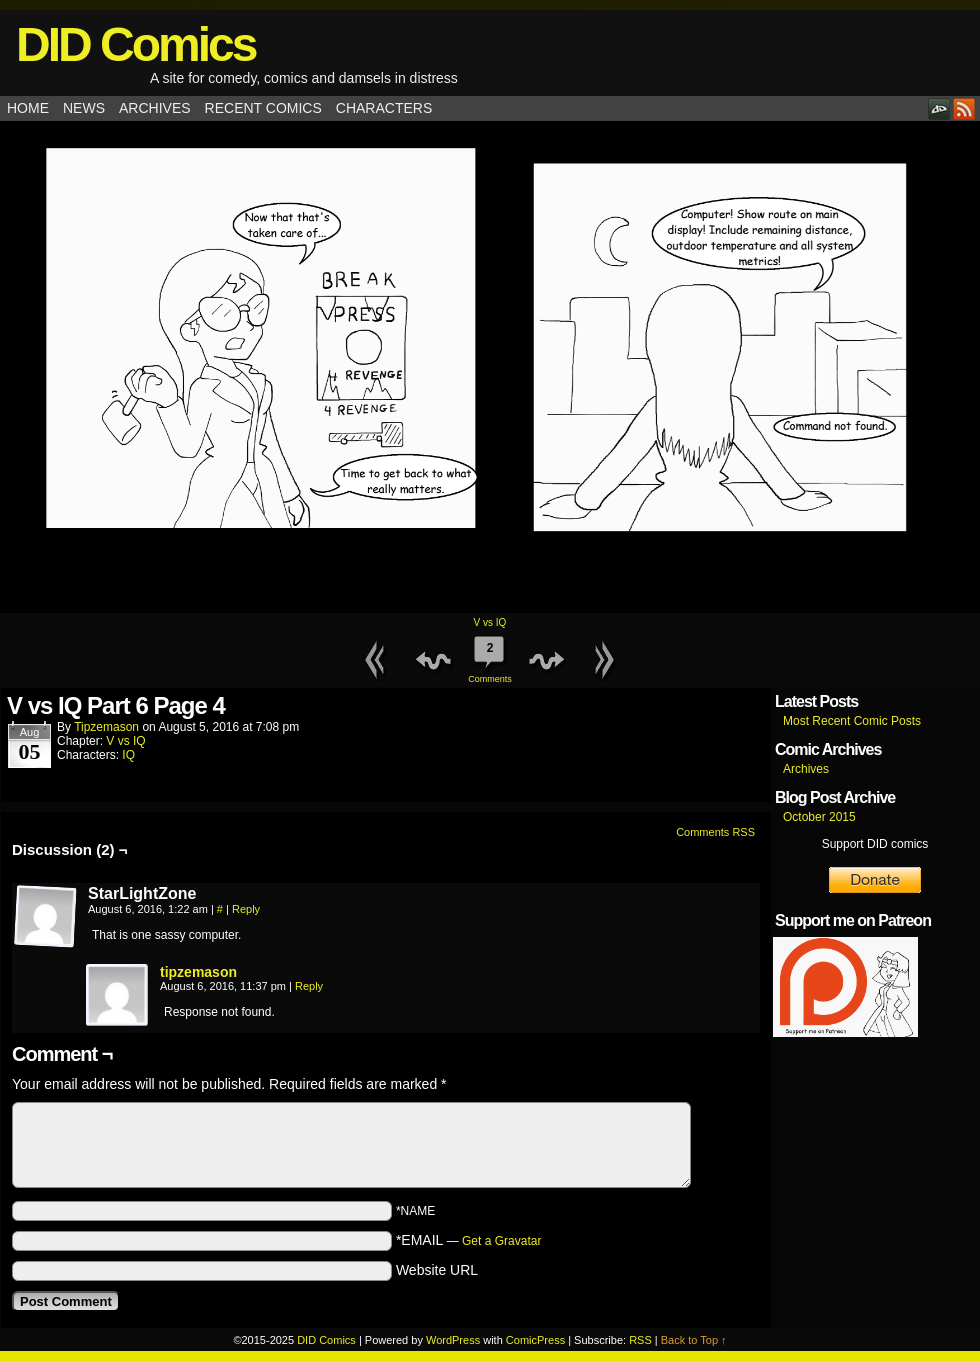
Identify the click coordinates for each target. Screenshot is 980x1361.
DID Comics (135, 44)
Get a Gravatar (501, 1241)
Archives (155, 108)
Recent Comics (263, 108)
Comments (490, 657)
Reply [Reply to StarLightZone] (246, 909)
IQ (128, 755)
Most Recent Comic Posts (852, 721)
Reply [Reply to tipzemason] (309, 986)
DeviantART (939, 108)
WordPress (453, 1340)
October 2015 (819, 817)
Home (28, 108)
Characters (384, 108)
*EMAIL (469, 1240)
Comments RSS (715, 832)
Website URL (437, 1270)
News (84, 108)
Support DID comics (875, 844)
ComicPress (535, 1340)
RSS (964, 108)
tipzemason (106, 727)
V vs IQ (490, 622)
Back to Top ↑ (694, 1340)
